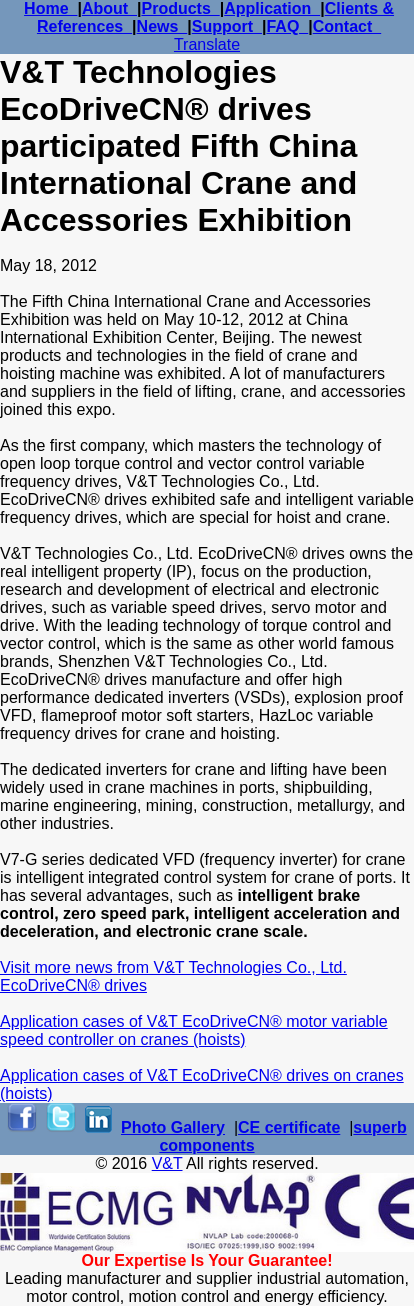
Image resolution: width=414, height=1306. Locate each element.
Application (272, 8)
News (162, 26)
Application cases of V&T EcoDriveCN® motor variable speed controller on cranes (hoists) (194, 1030)
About (109, 8)
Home (50, 8)
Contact (347, 26)
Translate (207, 44)
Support (227, 26)
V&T (167, 1163)
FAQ (287, 26)
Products (180, 8)
